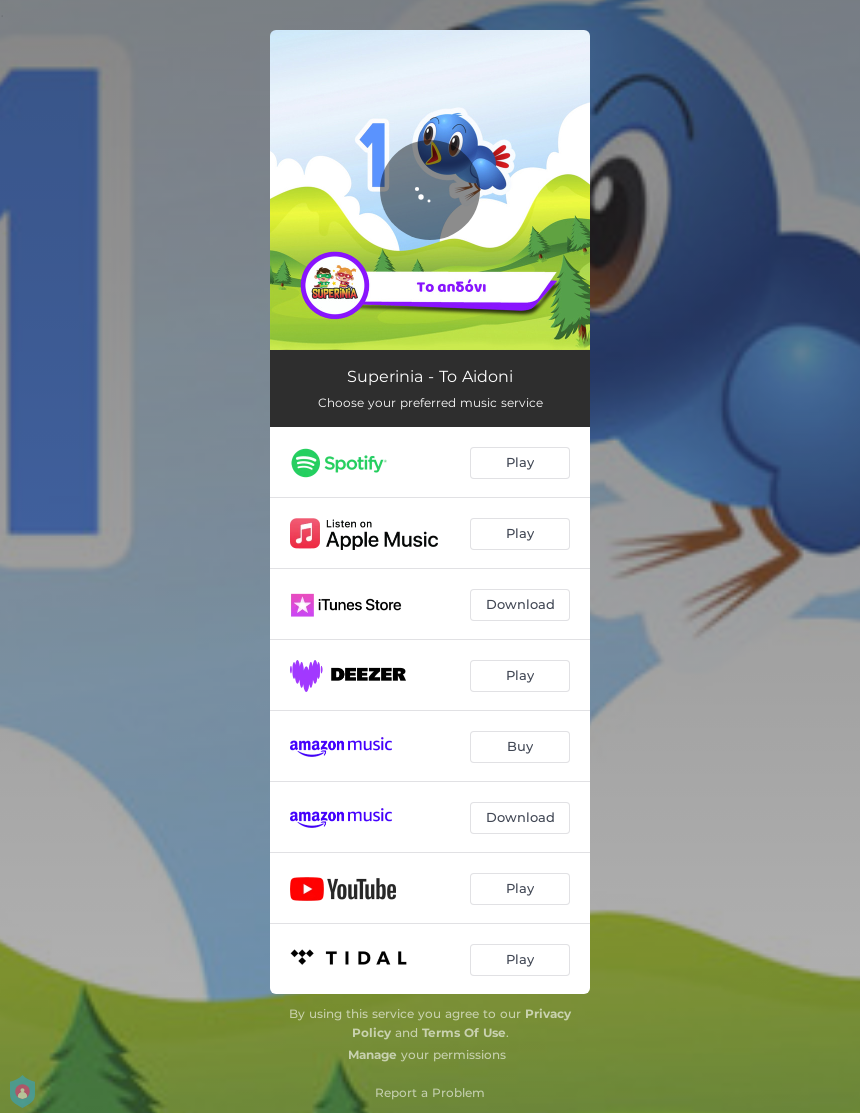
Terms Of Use (464, 1032)
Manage (372, 1054)
